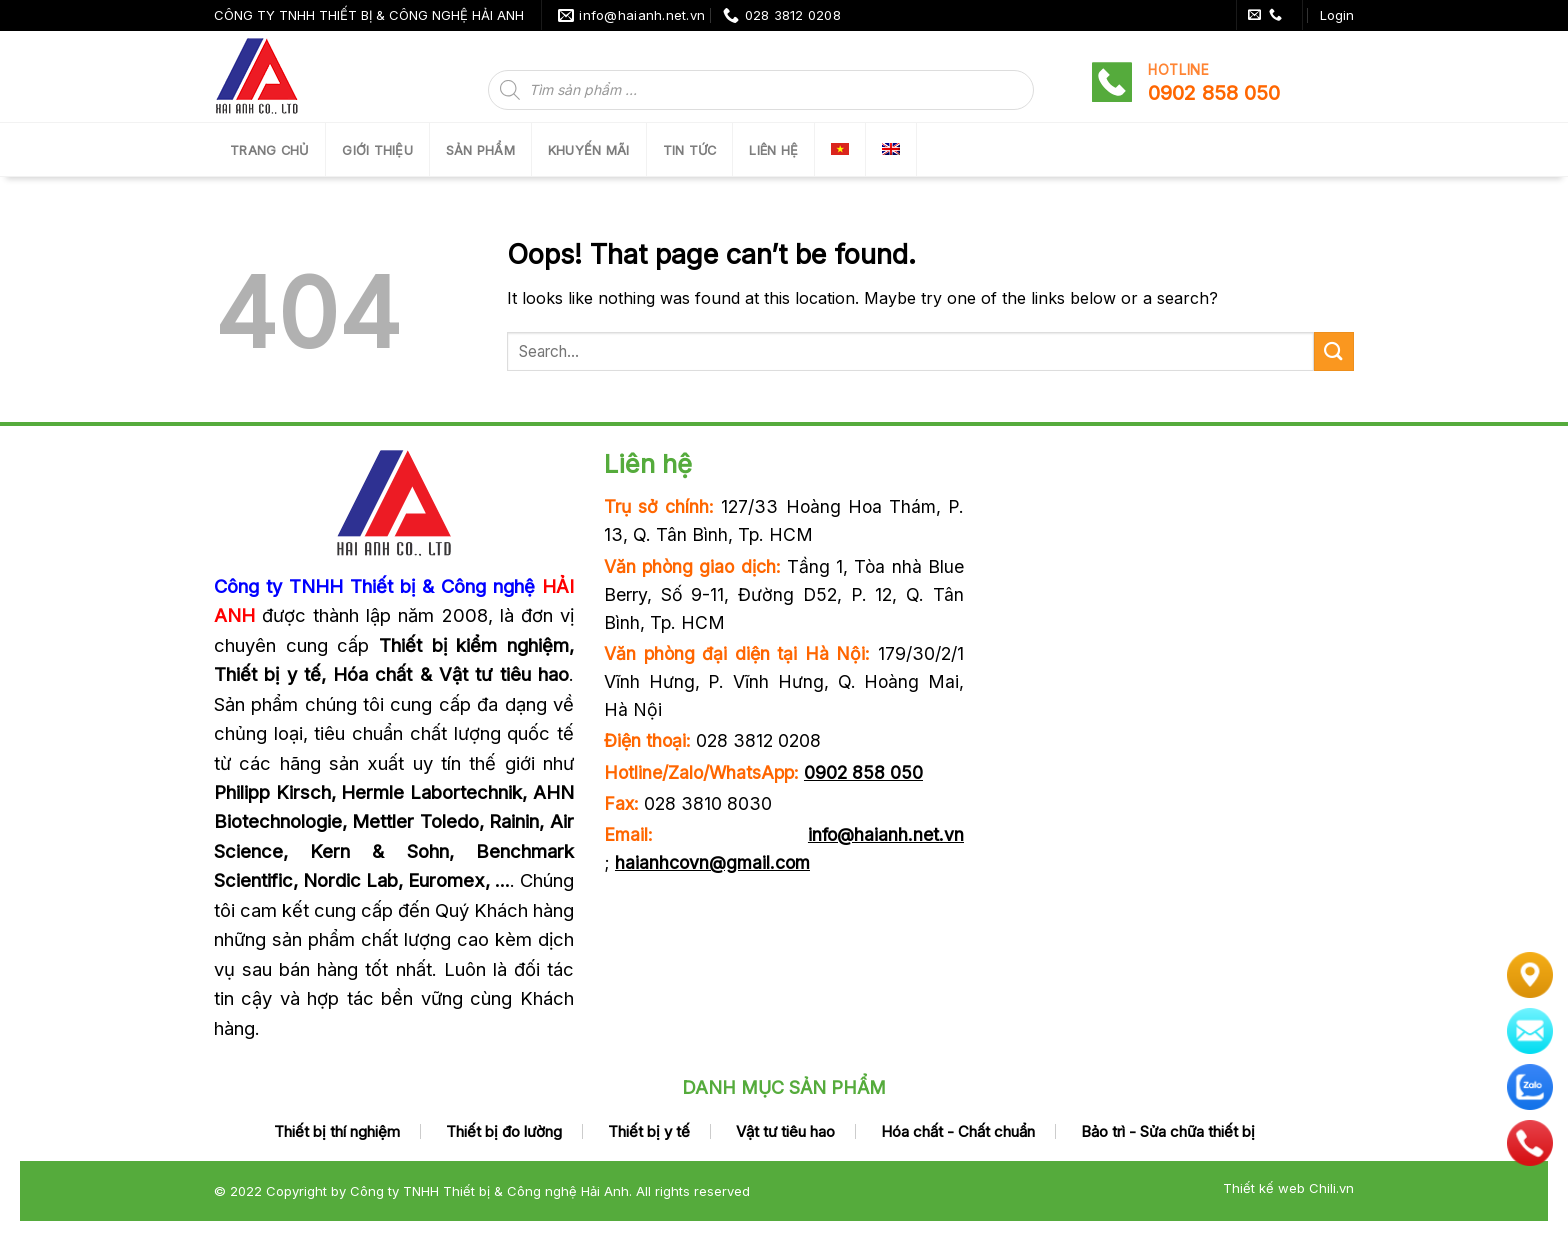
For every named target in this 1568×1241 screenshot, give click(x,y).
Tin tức (690, 150)
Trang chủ (269, 150)
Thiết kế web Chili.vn (1288, 1188)
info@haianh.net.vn (886, 834)
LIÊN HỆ (773, 150)
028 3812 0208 (758, 740)
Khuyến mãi (589, 150)
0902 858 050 (863, 772)
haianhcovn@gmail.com (712, 862)
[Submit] (1334, 351)
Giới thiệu (377, 150)
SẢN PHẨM (480, 150)
